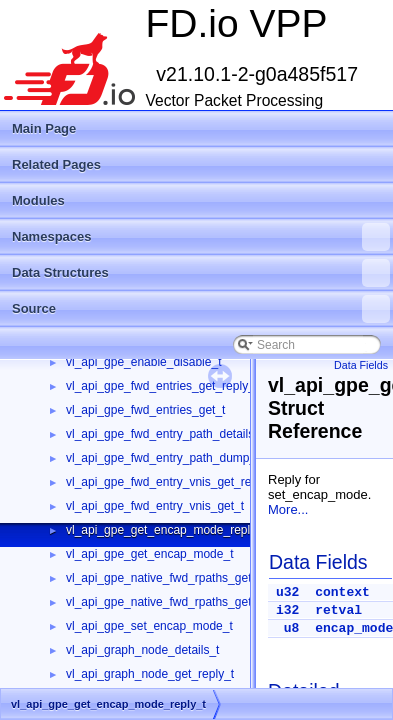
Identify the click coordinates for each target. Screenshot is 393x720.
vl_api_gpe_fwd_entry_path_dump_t (162, 458)
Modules (38, 200)
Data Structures (201, 273)
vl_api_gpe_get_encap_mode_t (149, 554)
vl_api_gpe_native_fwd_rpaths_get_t (163, 602)
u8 (292, 628)
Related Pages (56, 164)
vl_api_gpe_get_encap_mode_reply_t (166, 530)
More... (288, 509)
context (342, 592)
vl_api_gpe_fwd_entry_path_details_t (165, 434)
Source (201, 309)
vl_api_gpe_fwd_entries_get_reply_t (162, 386)
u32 (287, 592)
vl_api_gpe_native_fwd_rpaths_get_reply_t (180, 578)
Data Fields (361, 365)
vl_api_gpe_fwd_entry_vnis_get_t (155, 506)
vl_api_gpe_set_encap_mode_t (149, 626)
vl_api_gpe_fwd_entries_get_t (145, 410)
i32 (287, 610)
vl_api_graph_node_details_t (142, 650)
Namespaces (201, 237)
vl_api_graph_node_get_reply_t (150, 674)
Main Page (44, 128)
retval (338, 610)
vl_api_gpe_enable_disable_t (143, 362)
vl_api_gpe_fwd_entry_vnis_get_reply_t (171, 482)
